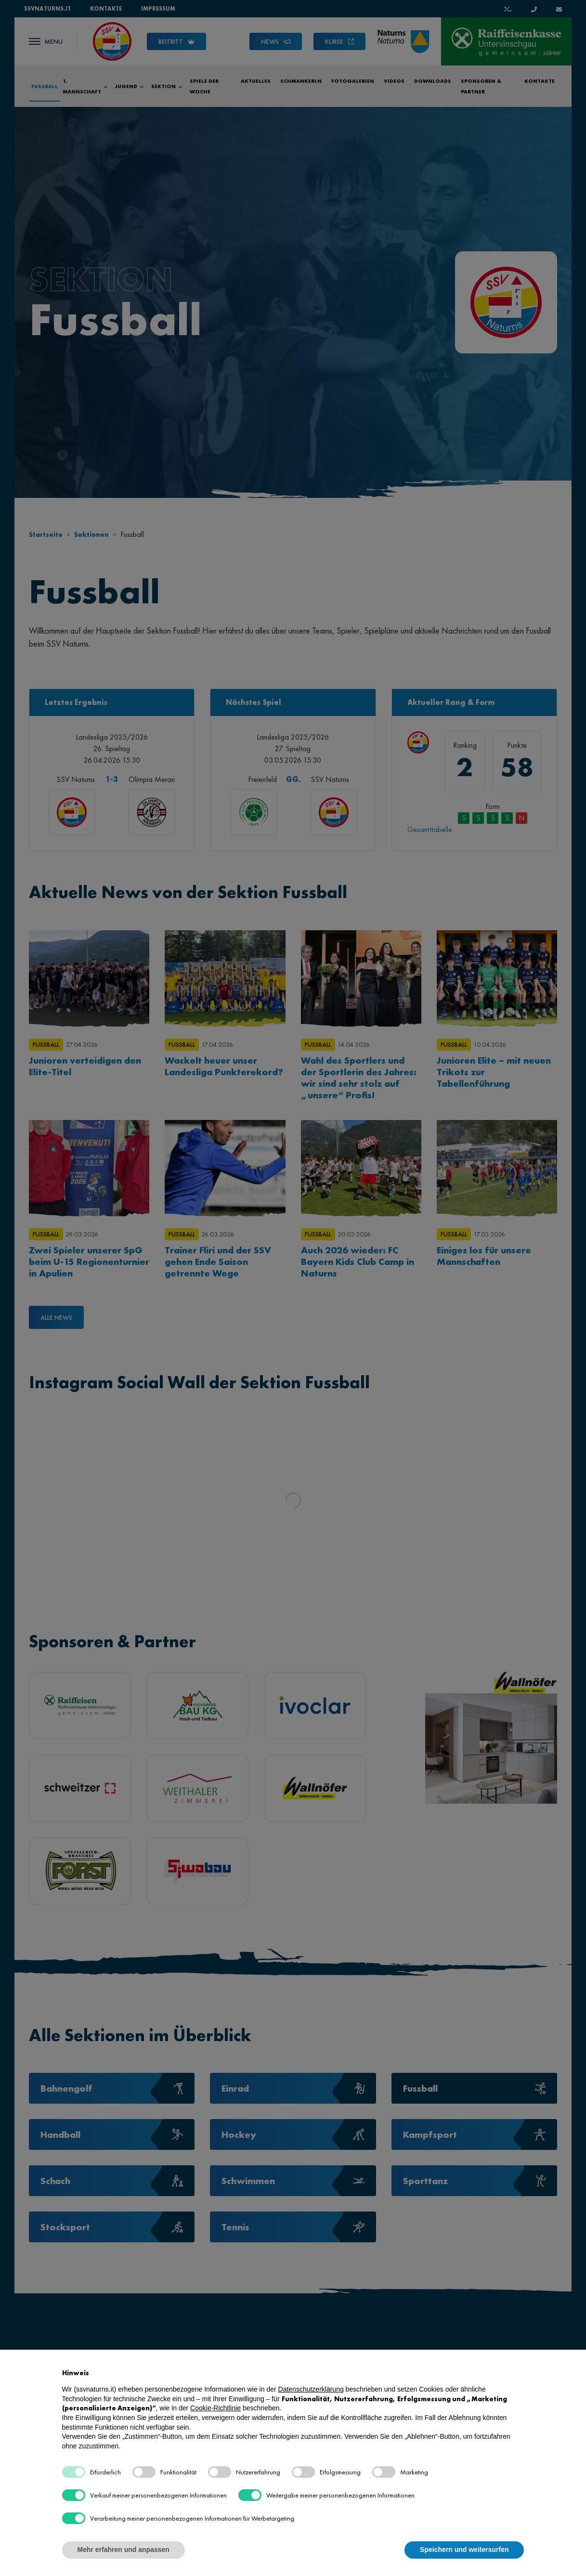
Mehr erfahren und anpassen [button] (123, 2549)
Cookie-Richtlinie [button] (215, 2408)
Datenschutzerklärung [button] (311, 2389)
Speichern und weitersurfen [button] (464, 2549)
